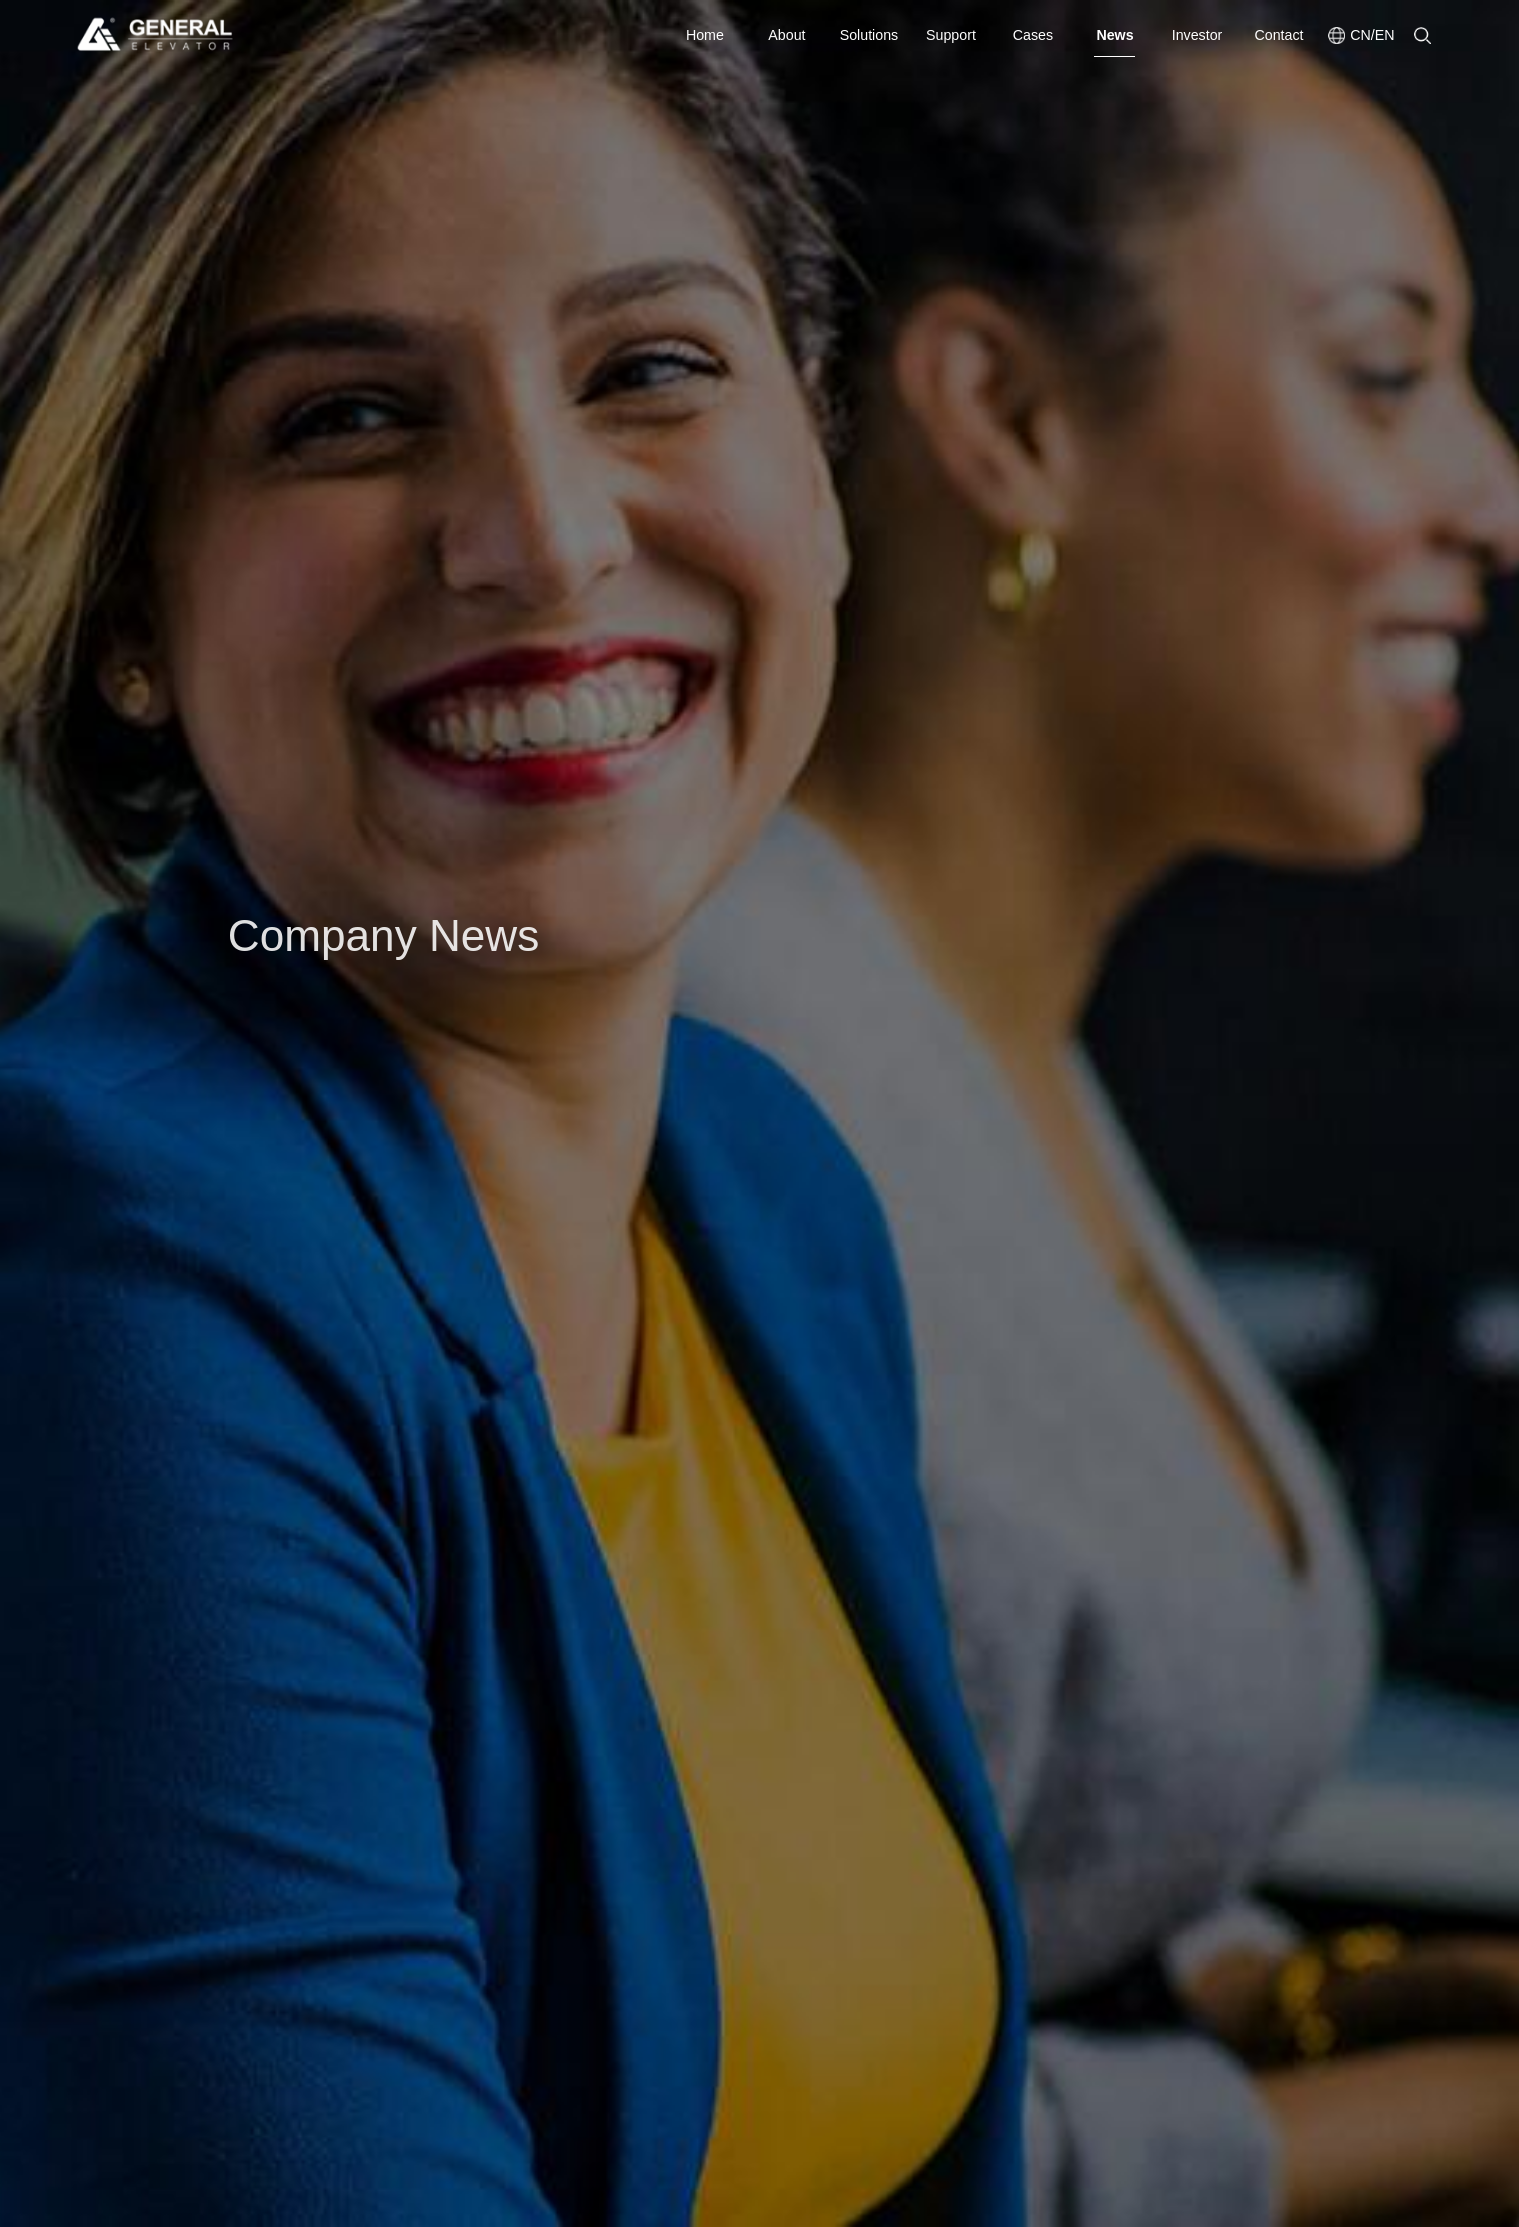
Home (705, 35)
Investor (1197, 35)
